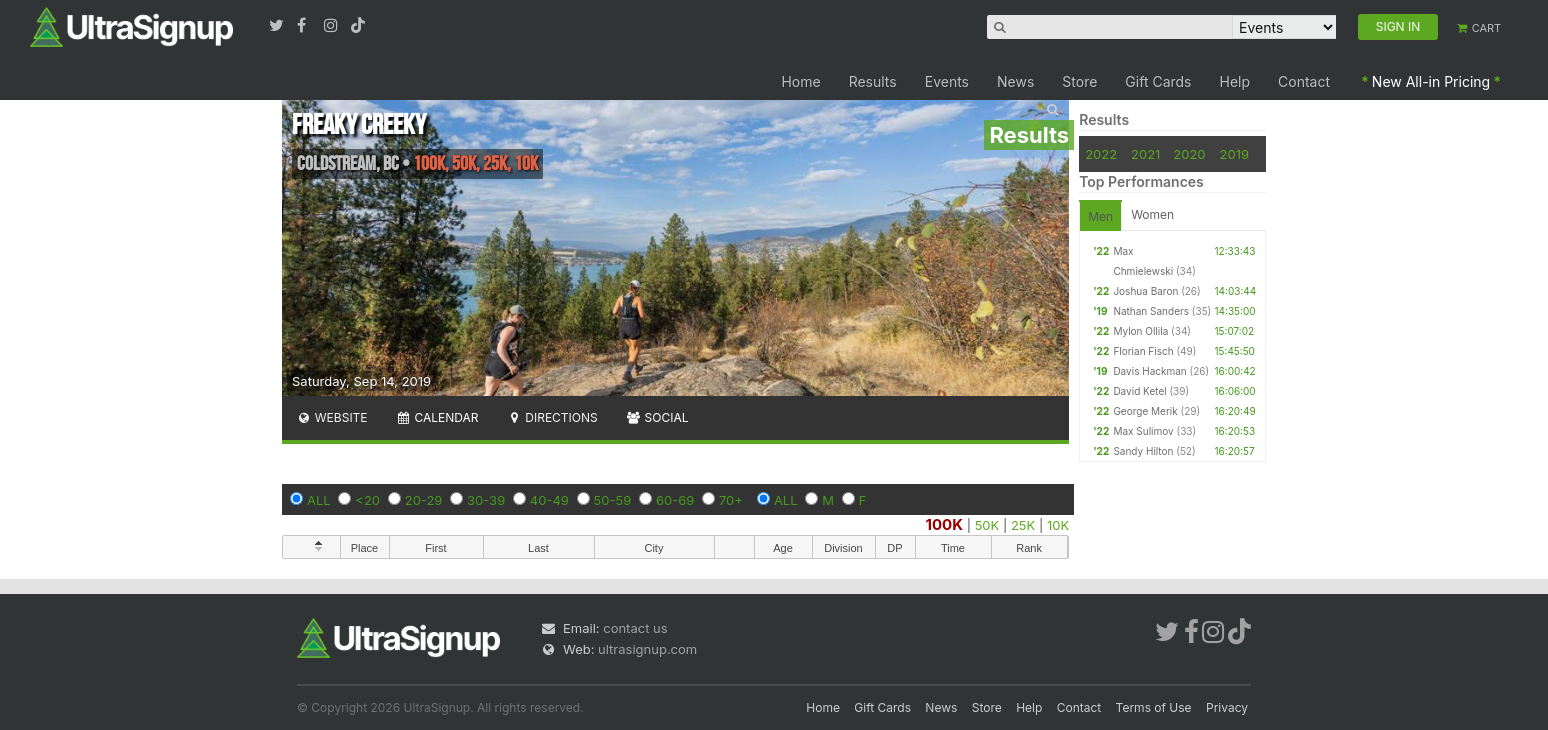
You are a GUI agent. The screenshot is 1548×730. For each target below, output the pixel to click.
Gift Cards (1158, 81)
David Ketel (1139, 391)
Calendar (437, 417)
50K (987, 525)
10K (1058, 525)
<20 (367, 500)
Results (873, 81)
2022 (1101, 154)
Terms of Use (1154, 707)
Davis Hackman (1149, 371)
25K (1023, 525)
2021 (1145, 154)
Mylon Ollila (1140, 331)
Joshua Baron (1145, 291)
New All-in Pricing (1431, 81)
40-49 (549, 500)
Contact (1304, 81)
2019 (1234, 154)
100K (945, 524)
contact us (635, 628)
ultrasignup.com (647, 649)
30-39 (486, 500)
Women (1152, 214)
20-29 (424, 500)
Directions (551, 417)
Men (1100, 216)
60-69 (675, 500)
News (1015, 81)
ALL (319, 500)
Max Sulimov (1143, 431)
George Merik (1145, 411)
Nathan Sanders (1151, 311)
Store (1079, 81)
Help (1235, 81)
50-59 (613, 500)
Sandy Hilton (1143, 451)
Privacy (1227, 707)
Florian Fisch (1143, 351)
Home (800, 81)
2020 (1189, 154)
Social (657, 417)
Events (947, 81)
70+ (731, 500)
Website (332, 417)
